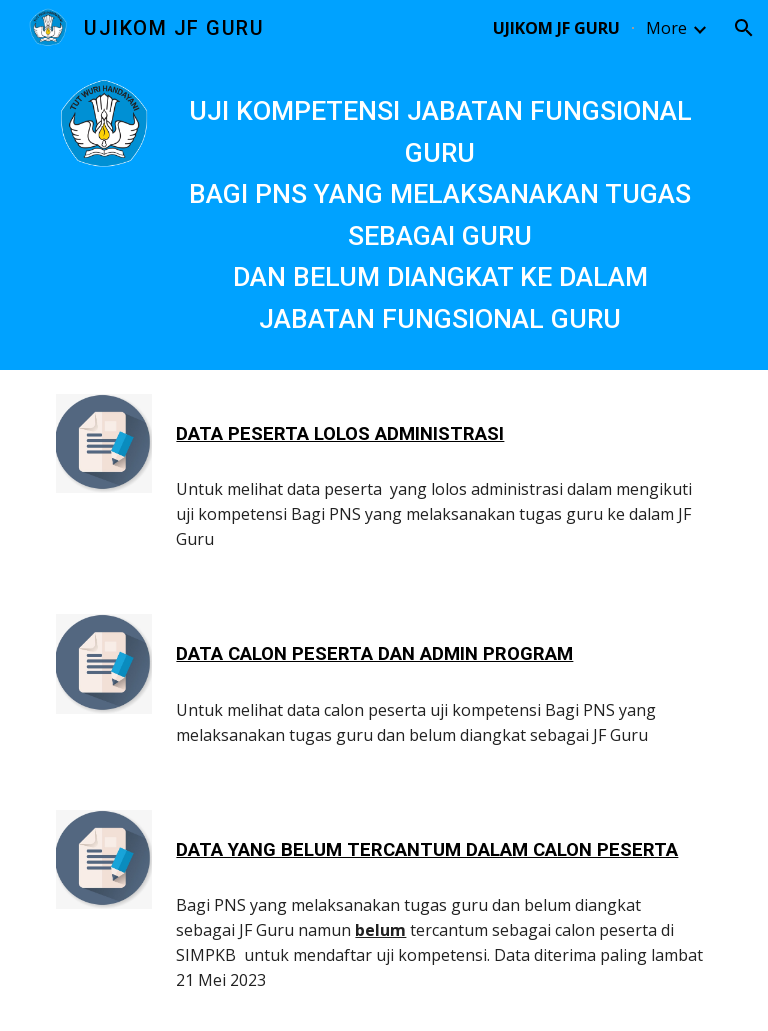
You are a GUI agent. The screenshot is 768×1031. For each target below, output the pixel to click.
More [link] (666, 28)
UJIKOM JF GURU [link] (556, 28)
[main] (439, 213)
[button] (744, 28)
